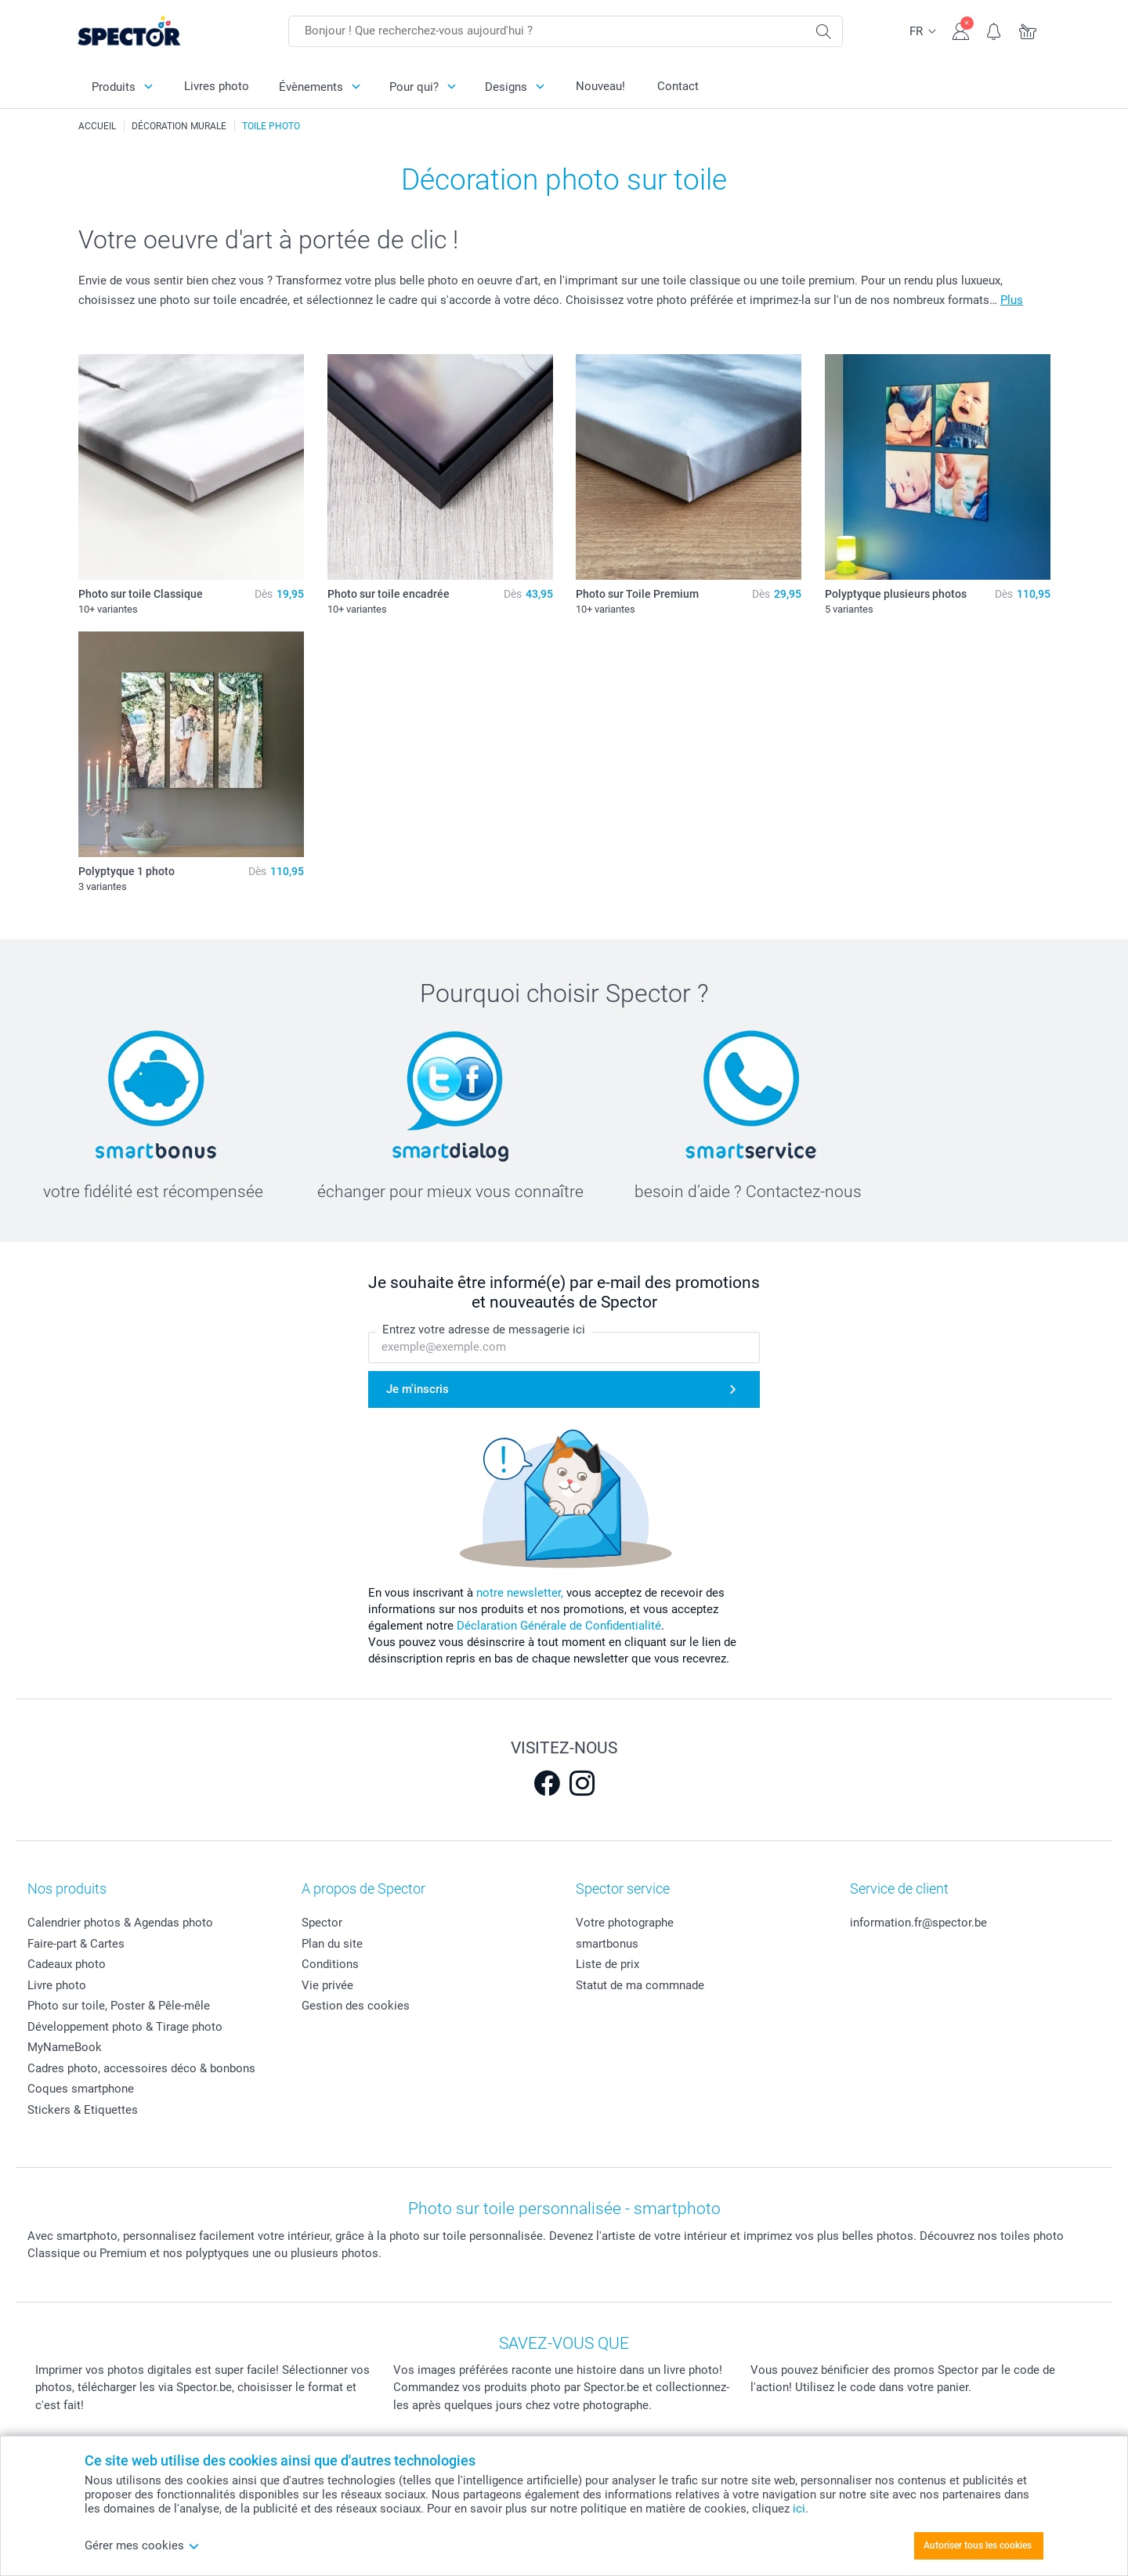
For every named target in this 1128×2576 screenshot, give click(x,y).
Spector (322, 1923)
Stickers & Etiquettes (82, 2110)
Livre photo (56, 1985)
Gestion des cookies (356, 2006)
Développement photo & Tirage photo (124, 2027)
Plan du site (332, 1944)
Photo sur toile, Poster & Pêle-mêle (118, 2006)
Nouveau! (600, 86)
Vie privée (327, 1985)
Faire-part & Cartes (76, 1944)
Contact (678, 86)
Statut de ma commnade (640, 1985)
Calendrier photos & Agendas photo (120, 1923)
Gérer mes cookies (142, 2545)
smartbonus (607, 1944)
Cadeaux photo (66, 1964)
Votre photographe (625, 1923)
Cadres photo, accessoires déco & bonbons (141, 2068)
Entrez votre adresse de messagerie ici (483, 1329)
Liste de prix (607, 1964)
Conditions (330, 1964)
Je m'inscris (417, 1389)
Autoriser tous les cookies (978, 2545)
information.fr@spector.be (918, 1923)
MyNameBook (64, 2047)
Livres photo (216, 86)
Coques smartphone (80, 2089)
